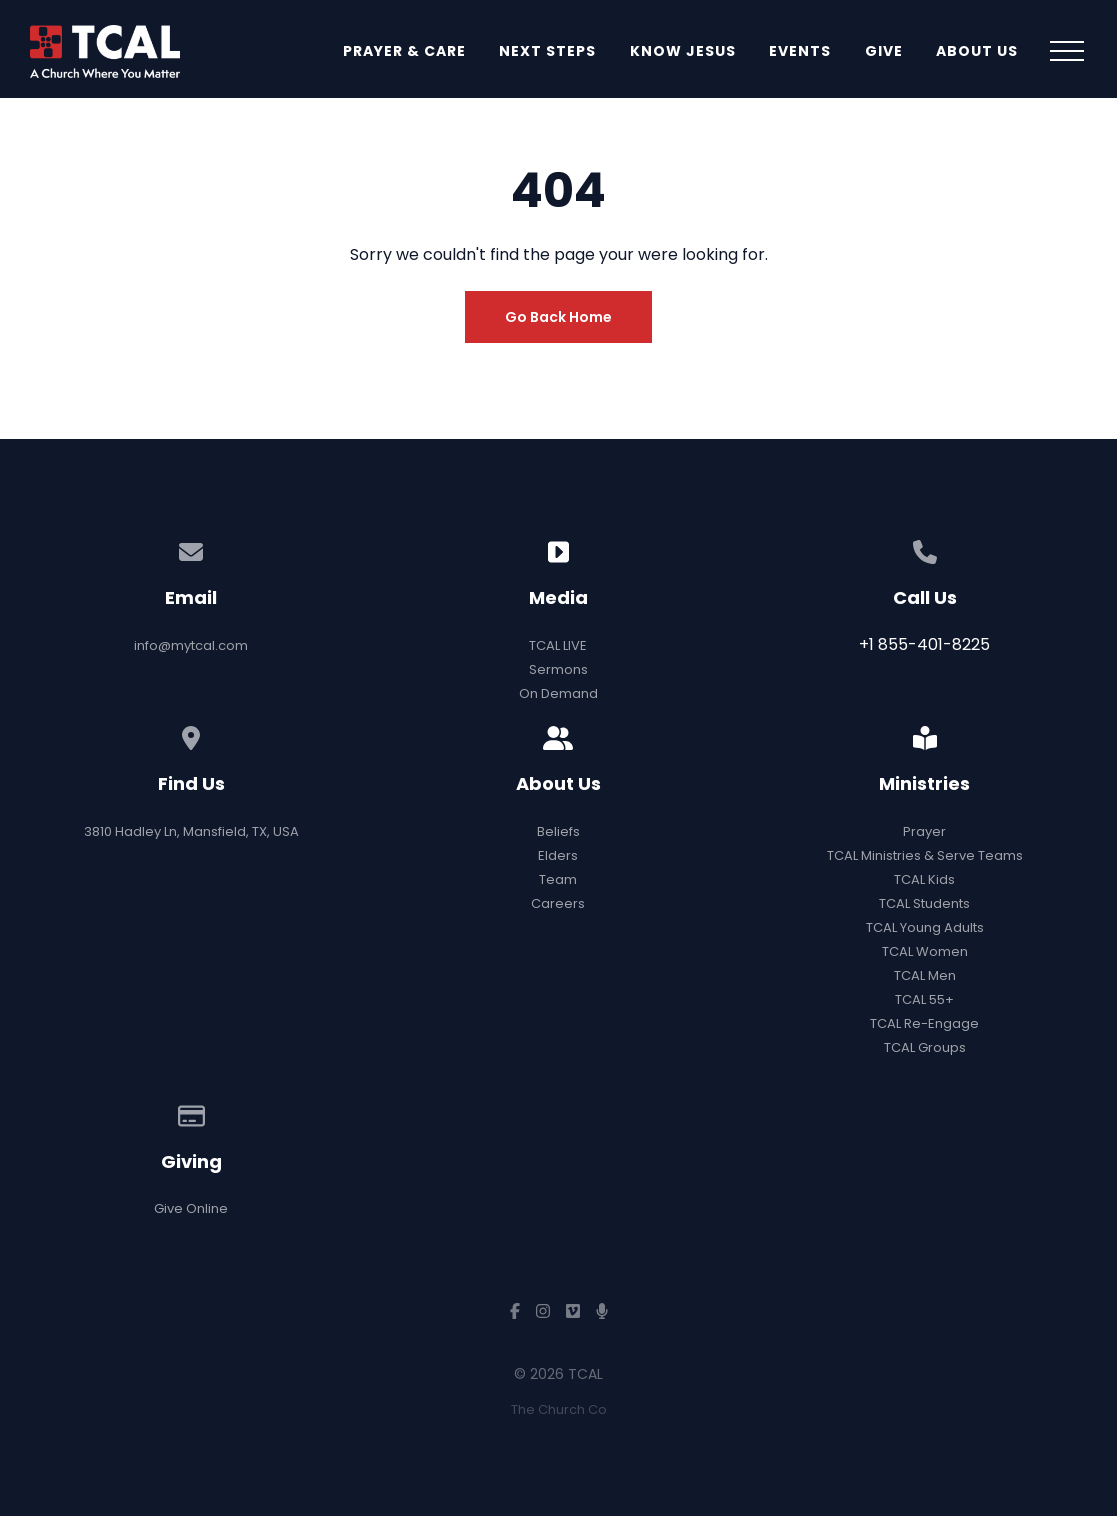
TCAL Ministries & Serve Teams (925, 855)
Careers (558, 903)
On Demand (558, 693)
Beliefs (558, 831)
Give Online (191, 1208)
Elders (558, 855)
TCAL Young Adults (925, 927)
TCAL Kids (924, 879)
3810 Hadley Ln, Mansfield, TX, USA (191, 831)
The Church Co (559, 1409)
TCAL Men (925, 975)
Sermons (558, 669)
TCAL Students (924, 903)
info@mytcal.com (191, 645)
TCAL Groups (925, 1047)
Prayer (924, 831)
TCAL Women (925, 951)
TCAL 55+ (924, 999)
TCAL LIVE (558, 645)
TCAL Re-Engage (924, 1023)
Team (558, 879)
